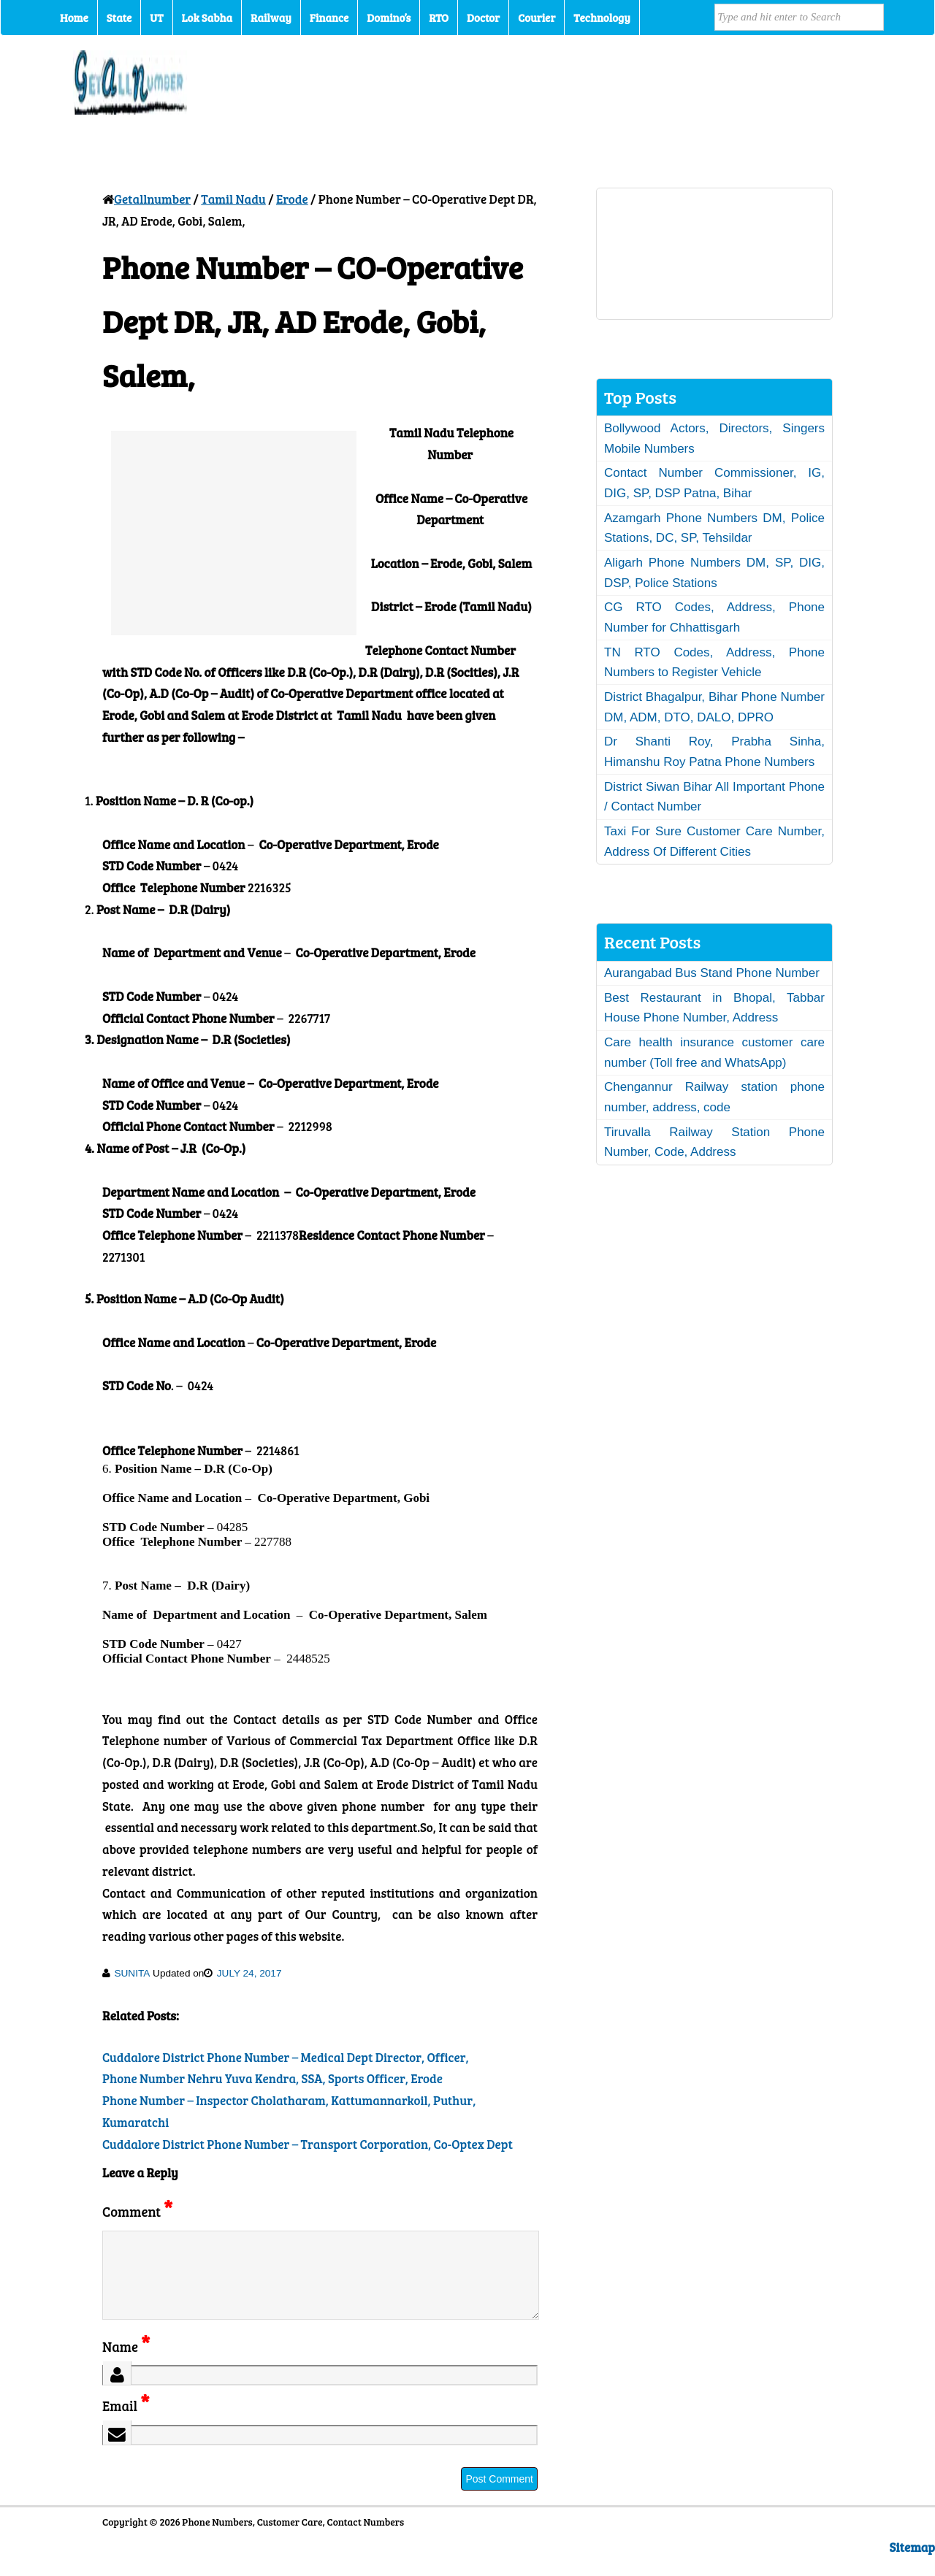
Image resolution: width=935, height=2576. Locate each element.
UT (156, 17)
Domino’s (389, 17)
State (119, 17)
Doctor (483, 17)
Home (74, 17)
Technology (601, 17)
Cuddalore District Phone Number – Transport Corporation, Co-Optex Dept (307, 2144)
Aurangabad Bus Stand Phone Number (712, 973)
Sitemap (912, 2564)
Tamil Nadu (233, 199)
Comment (137, 2211)
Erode (292, 199)
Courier (536, 17)
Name (126, 2364)
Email (126, 2423)
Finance (329, 17)
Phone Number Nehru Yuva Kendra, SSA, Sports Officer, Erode (272, 2078)
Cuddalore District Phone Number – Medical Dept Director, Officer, (285, 2057)
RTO (439, 17)
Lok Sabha (207, 17)
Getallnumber (152, 199)
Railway (271, 17)
